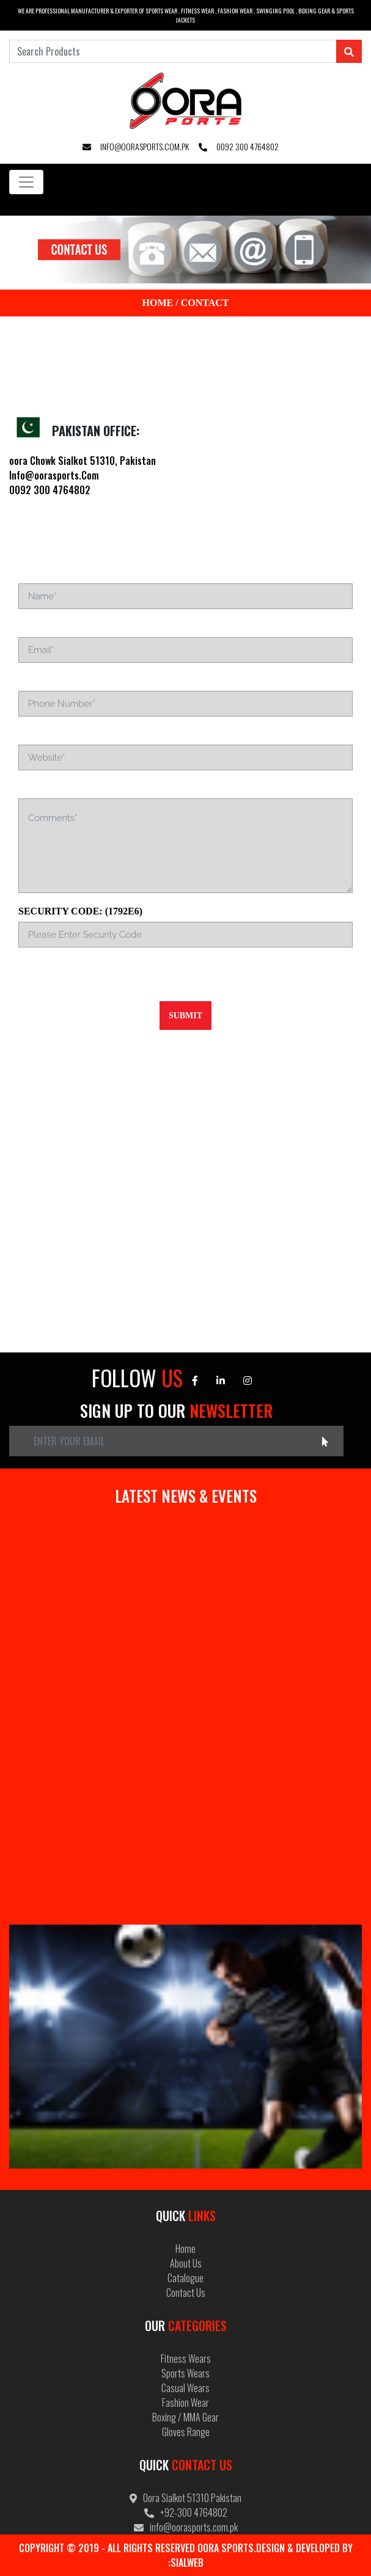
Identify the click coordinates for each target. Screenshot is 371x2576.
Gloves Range (186, 2432)
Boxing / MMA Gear (185, 2417)
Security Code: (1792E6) (80, 911)
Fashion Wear (185, 2402)
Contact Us (185, 2292)
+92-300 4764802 (185, 2512)
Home (158, 302)
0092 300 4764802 (239, 146)
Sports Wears (185, 2373)
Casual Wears (185, 2388)
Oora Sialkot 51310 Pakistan (185, 2497)
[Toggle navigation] (26, 182)
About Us (186, 2263)
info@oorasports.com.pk (136, 146)
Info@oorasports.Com (54, 475)
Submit (185, 1015)
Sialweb (187, 2562)
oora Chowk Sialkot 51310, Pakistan (82, 460)
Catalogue (185, 2278)
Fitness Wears (186, 2358)
